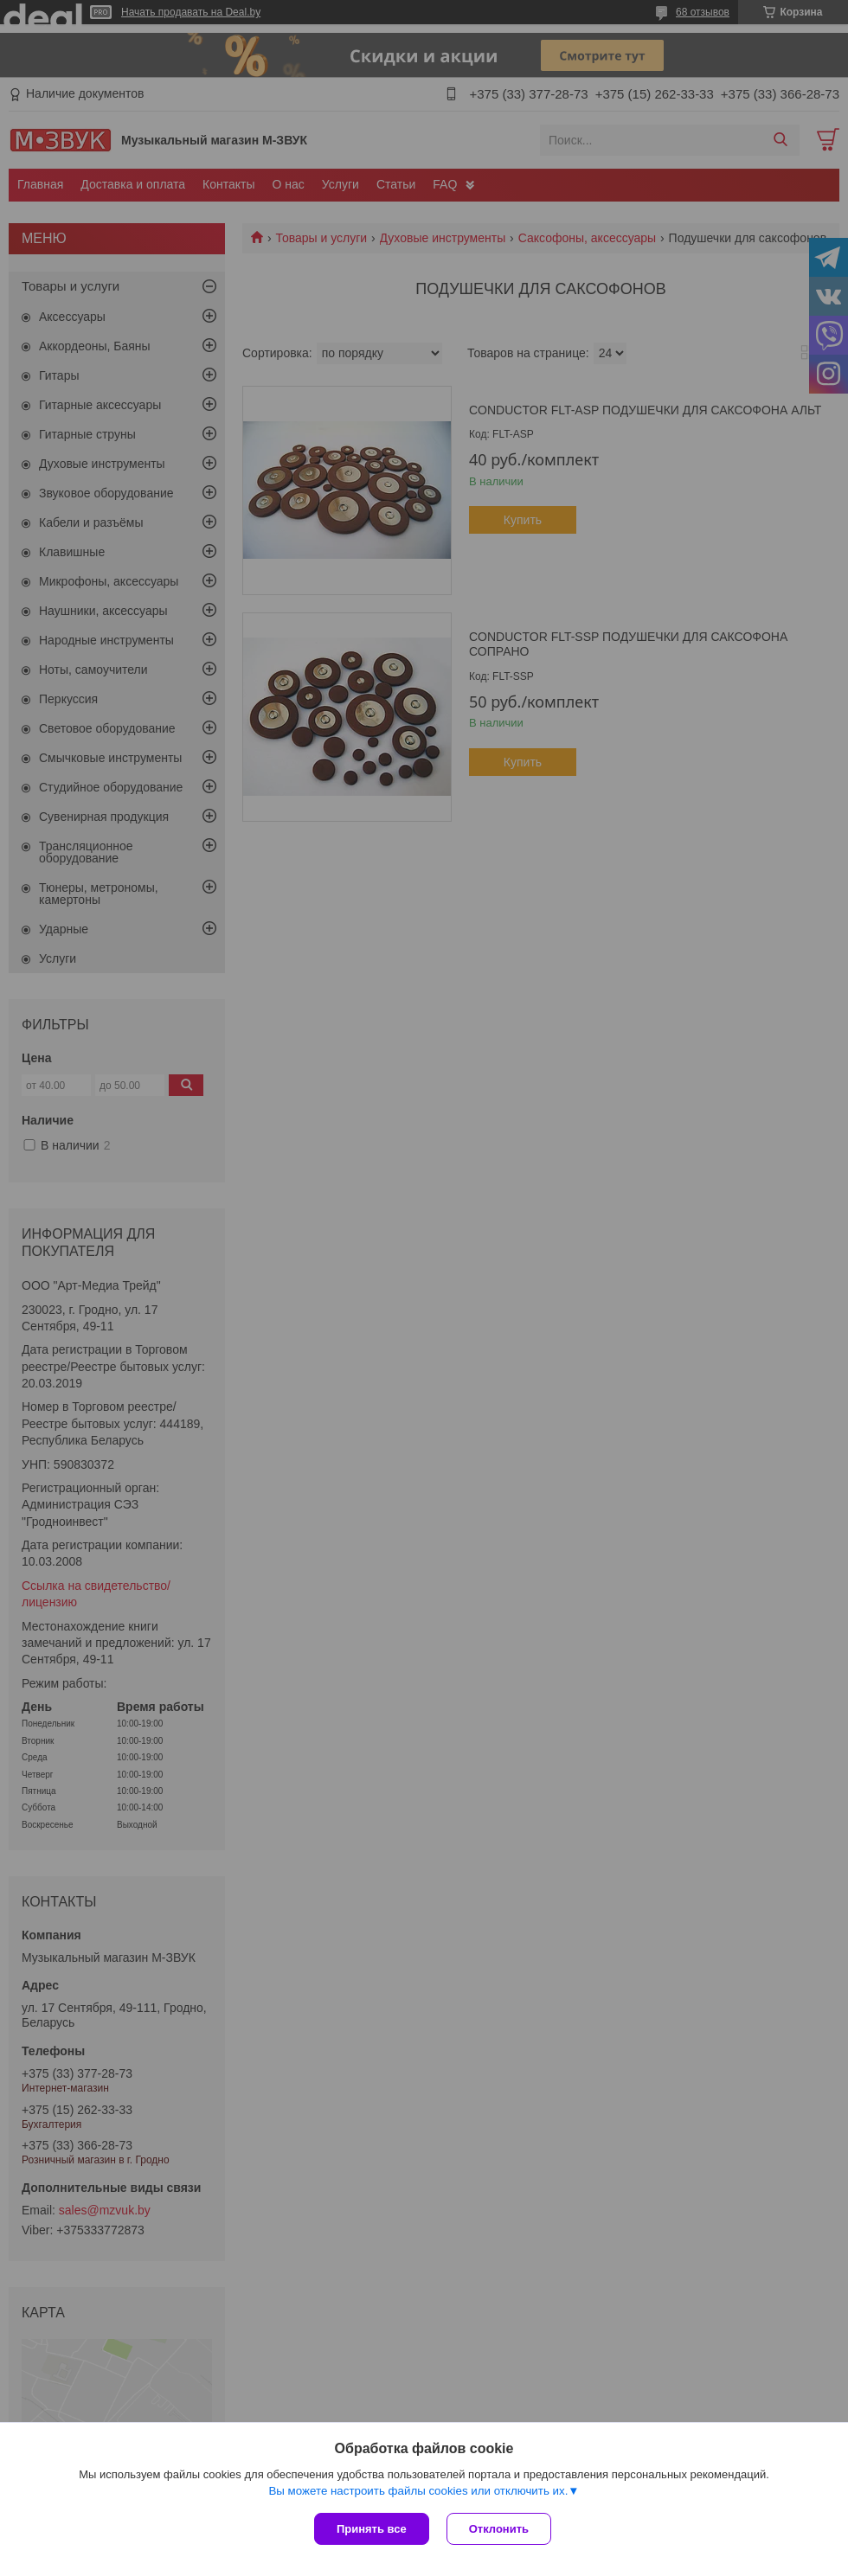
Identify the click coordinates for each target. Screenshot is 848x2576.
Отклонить (499, 2528)
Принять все (372, 2528)
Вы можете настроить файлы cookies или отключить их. (418, 2490)
